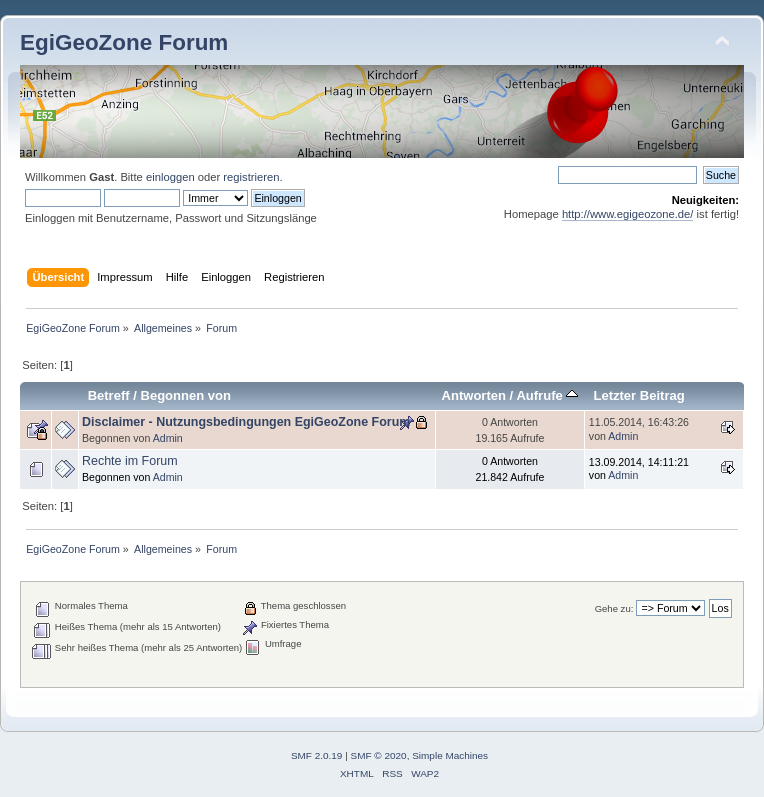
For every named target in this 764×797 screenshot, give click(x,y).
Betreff (109, 395)
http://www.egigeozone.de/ (628, 214)
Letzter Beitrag (638, 395)
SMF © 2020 (379, 755)
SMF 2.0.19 (317, 755)
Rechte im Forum (130, 461)
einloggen (170, 177)
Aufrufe (547, 395)
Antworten (474, 395)
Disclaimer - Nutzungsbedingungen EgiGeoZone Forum (246, 422)
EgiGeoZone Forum (124, 42)
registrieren (251, 177)
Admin (168, 438)
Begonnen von (186, 395)
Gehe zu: (614, 608)
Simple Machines (450, 755)
